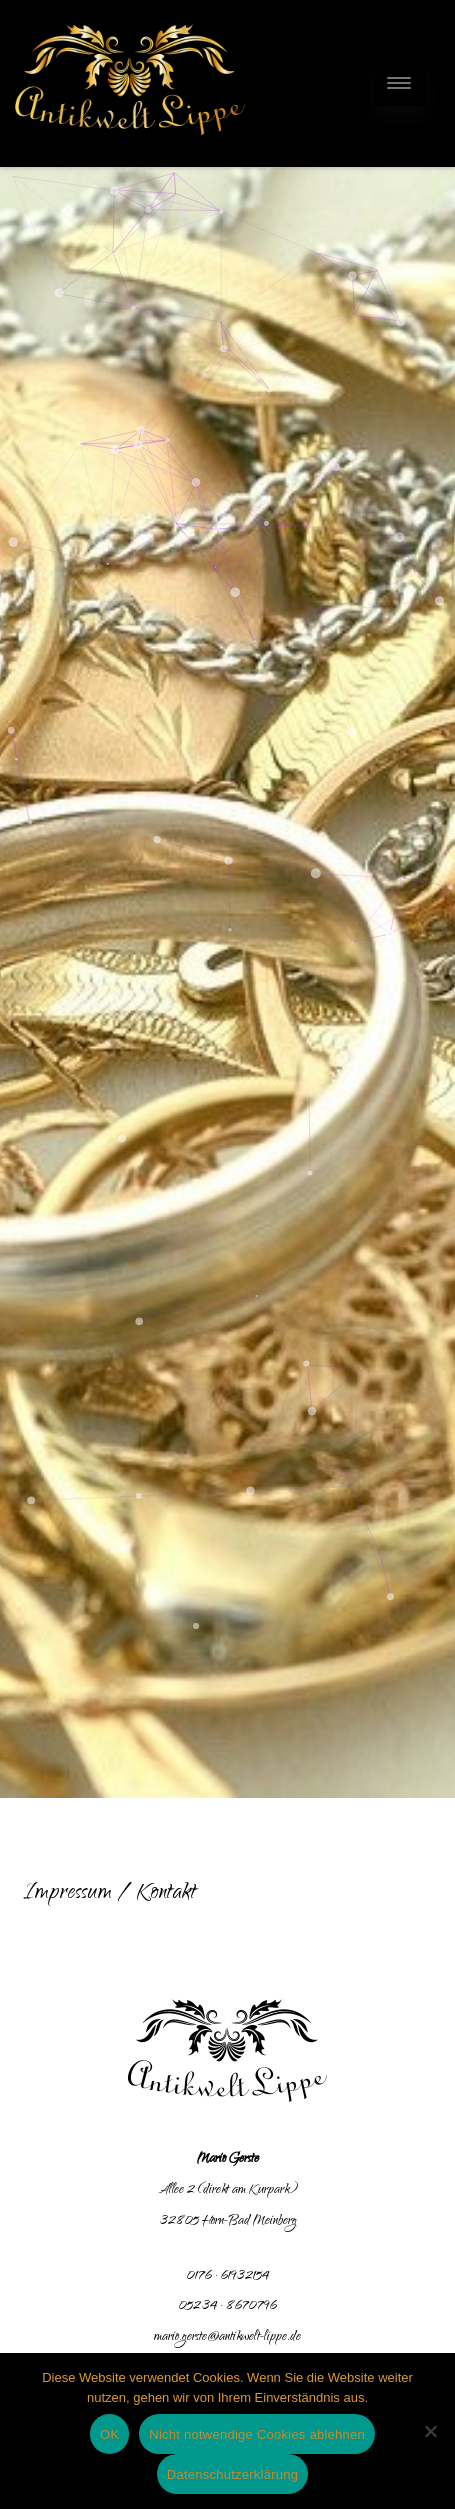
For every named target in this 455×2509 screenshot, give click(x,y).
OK (109, 2434)
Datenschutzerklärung (232, 2474)
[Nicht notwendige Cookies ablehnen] (430, 2431)
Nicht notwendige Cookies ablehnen (257, 2434)
